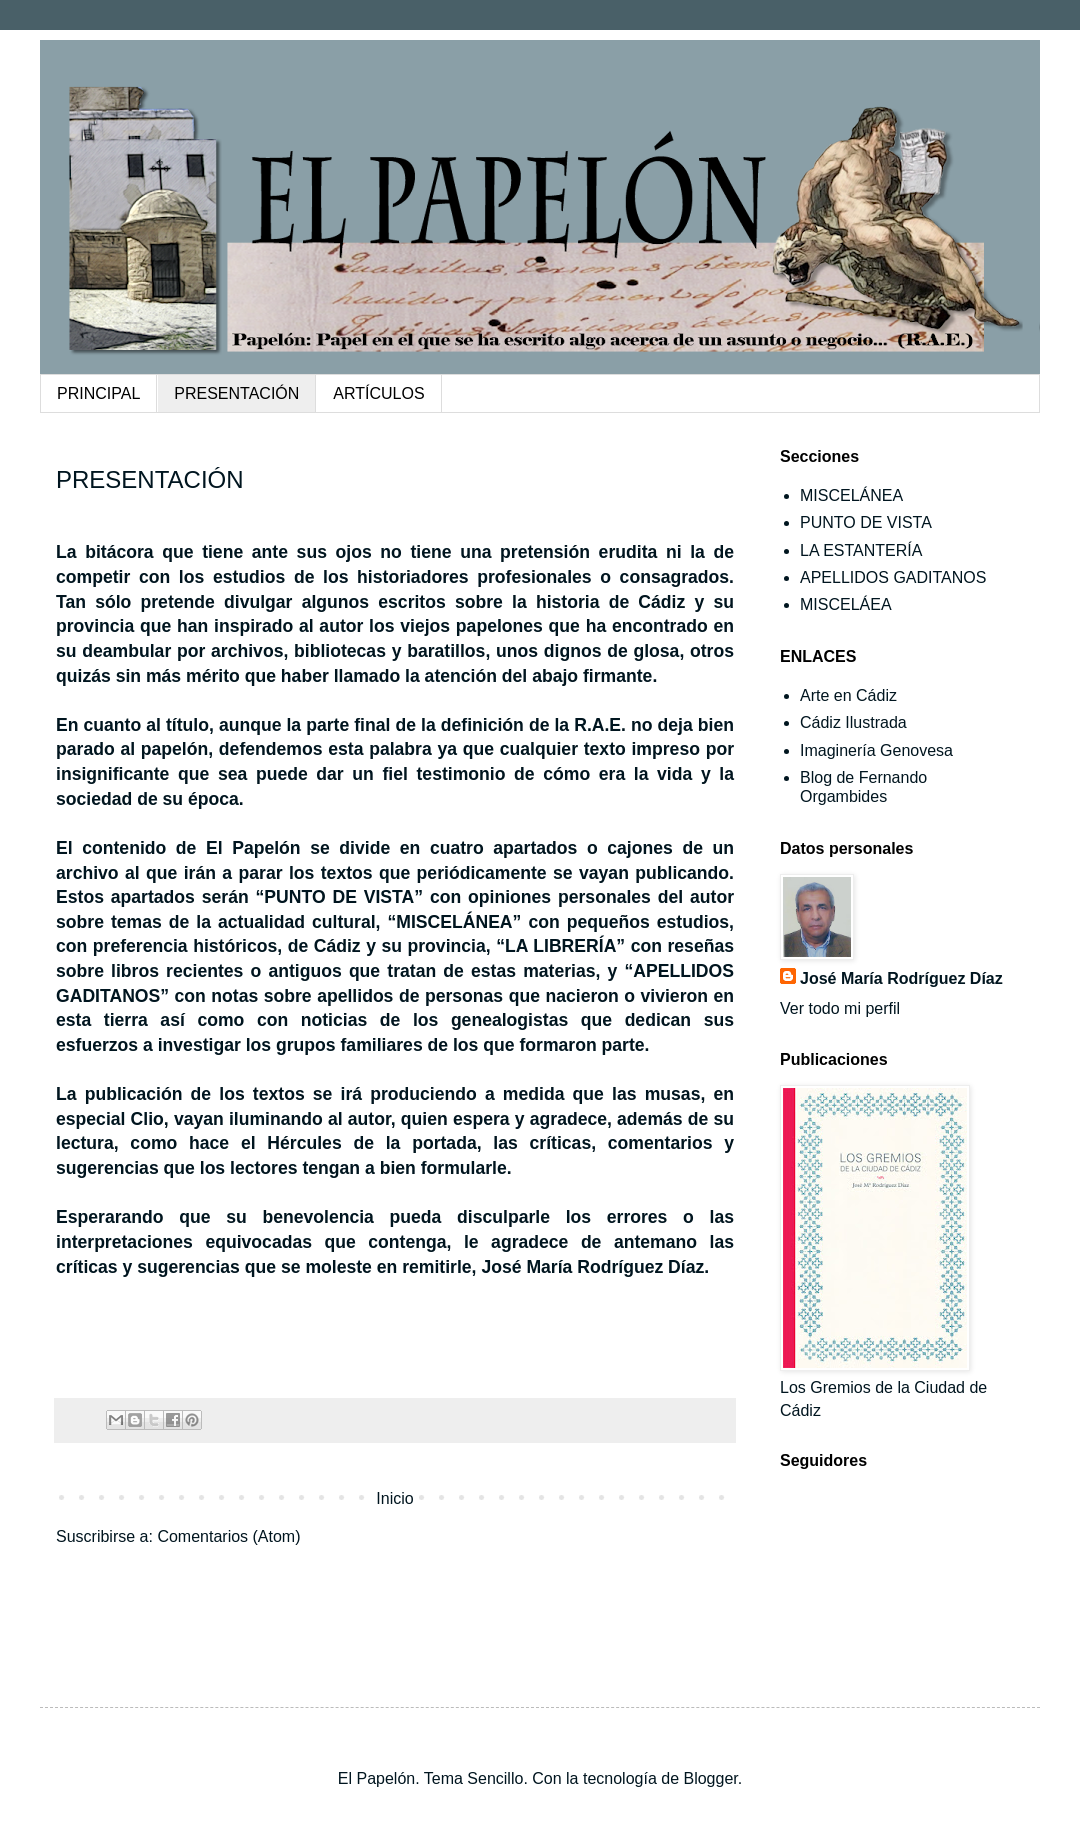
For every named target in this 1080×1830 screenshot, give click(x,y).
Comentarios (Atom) (228, 1536)
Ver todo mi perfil (840, 1008)
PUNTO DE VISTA (866, 522)
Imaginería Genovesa (876, 750)
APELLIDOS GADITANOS (893, 577)
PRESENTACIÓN (236, 393)
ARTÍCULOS (378, 393)
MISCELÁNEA (851, 495)
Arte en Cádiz (848, 695)
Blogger (710, 1778)
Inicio (394, 1498)
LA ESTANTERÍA (861, 550)
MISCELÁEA (846, 604)
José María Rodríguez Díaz (901, 978)
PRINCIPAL (98, 393)
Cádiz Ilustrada (853, 722)
